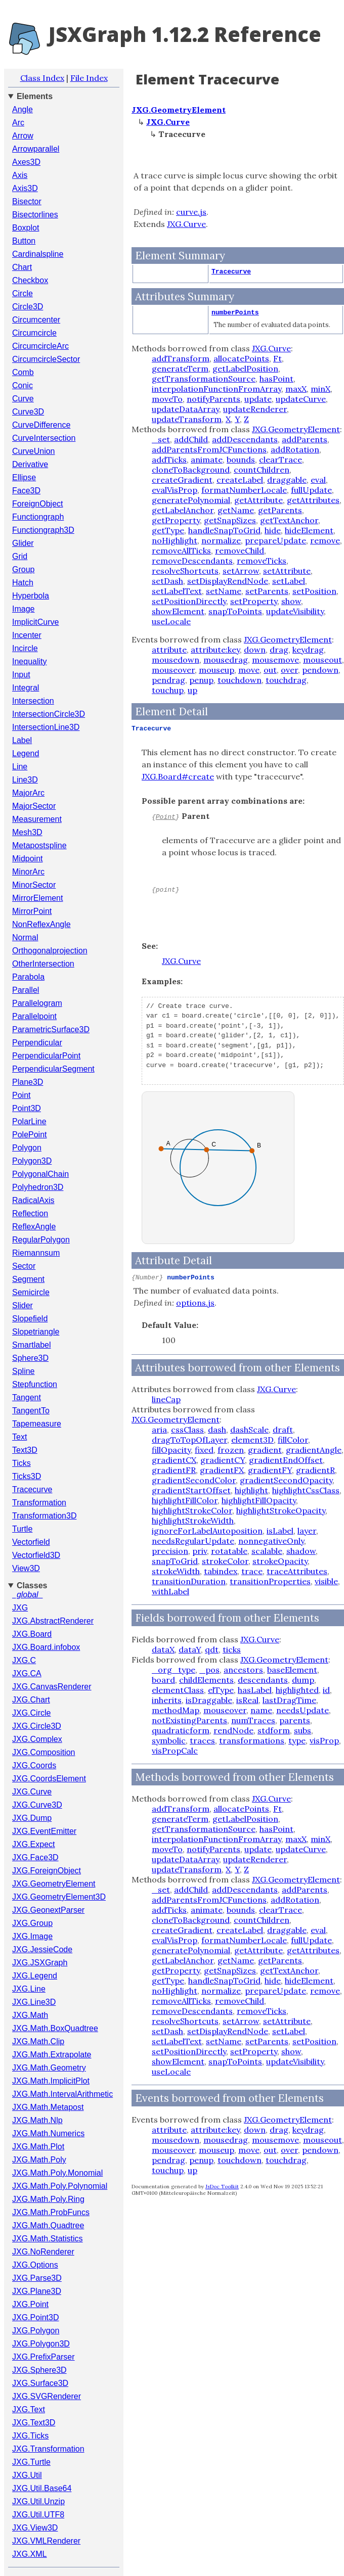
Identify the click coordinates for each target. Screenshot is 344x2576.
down (255, 650)
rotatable (229, 1551)
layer (306, 1531)
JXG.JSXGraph (39, 1962)
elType (221, 1690)
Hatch (22, 582)
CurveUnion (33, 451)
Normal (25, 937)
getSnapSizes (230, 520)
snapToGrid (175, 1561)
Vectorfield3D (36, 1555)
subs (302, 1730)
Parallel (25, 990)
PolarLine (29, 1121)
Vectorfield (31, 1542)
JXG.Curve (32, 1791)
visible (326, 1581)
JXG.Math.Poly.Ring (48, 2199)
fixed (204, 1450)
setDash (167, 581)
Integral (25, 687)
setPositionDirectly (189, 601)
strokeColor (225, 1561)
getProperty (176, 520)
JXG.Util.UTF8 (38, 2514)
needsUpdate (302, 1710)
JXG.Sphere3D (39, 2370)
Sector (23, 1266)
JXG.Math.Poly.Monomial (57, 2173)
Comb (23, 372)
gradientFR (174, 1470)
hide (273, 530)
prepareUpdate (275, 540)
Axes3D (26, 162)
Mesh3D (27, 832)
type (297, 1740)
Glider (23, 543)
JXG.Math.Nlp (37, 2120)
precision (170, 1551)
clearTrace (280, 459)
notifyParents (213, 399)
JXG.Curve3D (37, 1805)
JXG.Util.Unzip (38, 2501)
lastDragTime (289, 1700)
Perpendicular (37, 1042)
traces (202, 1740)
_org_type (173, 1670)
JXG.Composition (43, 1752)
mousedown (175, 660)
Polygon (26, 1147)
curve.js (191, 212)
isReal (247, 1700)
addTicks (169, 459)
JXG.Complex (37, 1739)
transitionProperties (270, 1581)
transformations (251, 1740)
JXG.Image (32, 1936)
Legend (25, 753)
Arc (18, 122)
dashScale (249, 1429)
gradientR (315, 1470)
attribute (169, 650)
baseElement (292, 1670)
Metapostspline (39, 845)
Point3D (26, 1108)
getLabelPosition (245, 368)
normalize (221, 540)
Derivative (30, 464)
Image (23, 609)
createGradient (182, 480)
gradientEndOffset (286, 1460)
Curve (23, 398)
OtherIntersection (43, 963)
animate (207, 459)
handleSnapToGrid (224, 530)
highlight (251, 1490)
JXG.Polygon (35, 2330)
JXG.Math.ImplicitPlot (51, 2081)
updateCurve (301, 399)
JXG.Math (30, 2015)
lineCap (166, 1399)
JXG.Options (35, 2265)
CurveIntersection (43, 438)
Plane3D (27, 1082)
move (249, 670)
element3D (252, 1440)
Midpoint (27, 858)
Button (23, 241)
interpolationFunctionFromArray (216, 389)
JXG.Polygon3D (41, 2343)
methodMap (175, 1710)
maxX (296, 389)
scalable (266, 1551)
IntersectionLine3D (45, 727)
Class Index (42, 78)
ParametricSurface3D (51, 1029)
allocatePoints (241, 358)
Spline (23, 1371)
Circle (22, 293)
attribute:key (215, 650)
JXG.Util (27, 2475)
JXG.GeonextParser (48, 1910)
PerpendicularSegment (53, 1069)
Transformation (39, 1502)
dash (217, 1429)
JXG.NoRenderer (43, 2251)
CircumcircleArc (40, 346)
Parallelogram (37, 1003)
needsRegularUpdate (193, 1541)
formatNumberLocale (244, 490)
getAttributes (313, 500)
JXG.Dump (32, 1818)
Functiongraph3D (43, 530)
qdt (212, 1649)
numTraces (253, 1720)
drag (279, 650)
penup (201, 680)
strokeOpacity (280, 1561)
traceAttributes (297, 1571)
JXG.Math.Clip (38, 2041)
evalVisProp (174, 490)
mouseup (216, 670)
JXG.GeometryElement (54, 1883)
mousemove (275, 660)
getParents (280, 510)
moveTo (167, 399)
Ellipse (24, 477)
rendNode (233, 1730)
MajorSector (34, 806)
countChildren (261, 470)
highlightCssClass (305, 1490)
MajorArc (28, 793)
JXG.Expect (33, 1844)
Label (22, 740)
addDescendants (245, 439)
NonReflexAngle (41, 924)
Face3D (26, 490)
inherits (167, 1700)
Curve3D (28, 411)
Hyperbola (30, 595)
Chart (22, 267)
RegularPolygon (41, 1239)
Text (19, 1437)
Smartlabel (31, 1345)
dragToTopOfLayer (189, 1440)
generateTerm (180, 368)
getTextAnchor (289, 520)
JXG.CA (26, 1673)
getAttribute (258, 500)
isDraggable (209, 1700)
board (163, 1680)
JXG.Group (32, 1923)
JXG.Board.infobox (46, 1647)
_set (161, 439)
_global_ (27, 1594)
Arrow (22, 135)
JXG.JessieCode (42, 1949)
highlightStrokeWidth (193, 1520)
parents (294, 1720)
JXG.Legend (34, 1975)
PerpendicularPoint (46, 1055)
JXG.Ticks (30, 2435)
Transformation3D (44, 1515)
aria (159, 1429)
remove (325, 540)
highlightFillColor (185, 1500)
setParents (266, 591)
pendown (320, 670)
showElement (178, 611)
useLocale (171, 621)
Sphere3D (30, 1358)
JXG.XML (29, 2554)
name (261, 1710)
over (289, 670)
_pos (209, 1670)
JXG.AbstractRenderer (53, 1621)
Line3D (25, 779)
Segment (28, 1279)
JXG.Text (28, 2409)
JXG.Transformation (48, 2449)
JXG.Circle (31, 1713)
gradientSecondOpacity (286, 1480)
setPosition (314, 591)
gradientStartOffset (191, 1490)
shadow (301, 1551)
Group (23, 569)
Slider (22, 1305)
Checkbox (30, 280)
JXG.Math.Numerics (48, 2133)
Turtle (22, 1529)
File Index (89, 78)
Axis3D (25, 188)
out (270, 670)
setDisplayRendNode (227, 581)
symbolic (169, 1740)
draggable (287, 480)
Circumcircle (34, 333)
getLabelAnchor (182, 510)
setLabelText (177, 591)
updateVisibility (295, 611)
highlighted (297, 1690)
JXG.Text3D (33, 2422)
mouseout (322, 660)
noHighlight (174, 540)
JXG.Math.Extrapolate (52, 2054)
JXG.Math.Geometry (49, 2067)
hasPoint (276, 379)
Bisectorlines (35, 214)
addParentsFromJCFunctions (209, 449)
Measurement (37, 819)
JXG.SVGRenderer (46, 2396)
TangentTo (31, 1410)
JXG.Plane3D (36, 2291)
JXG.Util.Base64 (41, 2488)
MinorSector (34, 885)
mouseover (173, 670)
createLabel (240, 480)
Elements (35, 96)
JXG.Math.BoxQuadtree (55, 2028)
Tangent (26, 1397)
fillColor (293, 1440)
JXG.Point (30, 2304)
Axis (19, 175)
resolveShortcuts (185, 571)
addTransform (180, 358)
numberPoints (235, 312)
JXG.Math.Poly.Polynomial (59, 2186)
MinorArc (28, 871)
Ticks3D (26, 1476)
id (326, 1690)
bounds (241, 459)
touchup (168, 690)
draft (283, 1429)
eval (318, 480)
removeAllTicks (181, 550)
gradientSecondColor (194, 1480)
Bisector (26, 201)
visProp (324, 1740)
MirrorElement (37, 898)
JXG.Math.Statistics (47, 2238)
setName (223, 591)
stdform (273, 1730)
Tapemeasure (36, 1423)
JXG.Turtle (31, 2462)
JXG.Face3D (35, 1857)
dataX (163, 1649)
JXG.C (24, 1660)
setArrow (241, 571)
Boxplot (25, 227)
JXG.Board (32, 1634)
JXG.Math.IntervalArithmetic (62, 2094)
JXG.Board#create (178, 776)
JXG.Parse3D (37, 2278)
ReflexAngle (34, 1226)
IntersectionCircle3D (48, 714)
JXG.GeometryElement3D (59, 1897)
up (192, 690)
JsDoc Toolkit (222, 2186)
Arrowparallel (35, 149)
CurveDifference (41, 425)
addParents (304, 439)
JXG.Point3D (35, 2317)
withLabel (170, 1591)
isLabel (280, 1531)
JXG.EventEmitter (44, 1831)
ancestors (243, 1670)
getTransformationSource (203, 379)
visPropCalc (175, 1750)
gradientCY (222, 1460)
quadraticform (180, 1730)
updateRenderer (255, 409)
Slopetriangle (35, 1331)
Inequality (29, 661)
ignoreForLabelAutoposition (207, 1531)
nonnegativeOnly (271, 1541)
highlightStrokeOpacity (280, 1510)
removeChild (239, 550)
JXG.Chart (31, 1699)
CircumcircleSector (46, 359)
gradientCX (174, 1460)
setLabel (288, 581)
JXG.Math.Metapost (47, 2107)
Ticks (21, 1463)
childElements (206, 1680)
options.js (195, 1303)
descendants (263, 1680)
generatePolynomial (191, 500)
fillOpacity (171, 1450)
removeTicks (261, 561)
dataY (190, 1649)
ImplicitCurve (35, 622)
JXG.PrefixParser (43, 2357)
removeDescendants (192, 561)
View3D (26, 1568)
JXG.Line (29, 1989)
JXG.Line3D (34, 2002)
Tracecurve (32, 1489)
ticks (232, 1649)
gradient (265, 1450)
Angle (22, 109)
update (258, 399)
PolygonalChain (40, 1174)
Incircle (25, 648)
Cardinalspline (37, 254)
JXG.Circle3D (36, 1726)
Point (21, 1095)
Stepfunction (34, 1384)
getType (168, 530)
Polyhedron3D (37, 1187)
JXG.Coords (34, 1765)
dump (303, 1680)
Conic (22, 385)
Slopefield (30, 1318)
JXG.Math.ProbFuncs (51, 2212)
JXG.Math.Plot (38, 2146)
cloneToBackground (191, 470)
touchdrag (286, 680)
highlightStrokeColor (192, 1510)
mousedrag (225, 660)
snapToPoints (235, 611)
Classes (32, 1585)
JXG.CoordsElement (49, 1778)
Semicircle (31, 1292)
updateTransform (187, 419)
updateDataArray (185, 409)
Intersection (33, 701)
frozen (231, 1450)
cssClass (187, 1429)
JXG (20, 1607)
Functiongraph (38, 517)
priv (199, 1551)
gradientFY (270, 1470)
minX (320, 389)
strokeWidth (176, 1571)
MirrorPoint (32, 911)
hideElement (309, 530)
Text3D (24, 1450)
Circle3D (27, 306)
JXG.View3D (35, 2527)
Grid (19, 556)
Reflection (30, 1213)
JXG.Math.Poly (39, 2159)
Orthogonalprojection (50, 950)
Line (19, 766)
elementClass (178, 1690)
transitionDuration (189, 1581)
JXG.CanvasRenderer (52, 1686)
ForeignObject (37, 503)
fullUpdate (311, 490)
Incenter (26, 635)
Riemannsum (36, 1253)
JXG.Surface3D (40, 2383)
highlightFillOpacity (259, 1500)
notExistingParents (189, 1720)
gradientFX (222, 1470)
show (291, 601)
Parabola (28, 977)
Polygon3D (32, 1161)
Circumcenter (36, 319)
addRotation (295, 449)
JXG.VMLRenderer (46, 2541)
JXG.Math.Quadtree (48, 2225)
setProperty (253, 601)
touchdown (240, 680)
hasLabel (255, 1690)
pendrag (168, 680)
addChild (191, 439)
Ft (277, 358)
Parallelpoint (34, 1016)
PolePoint (29, 1134)
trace (252, 1571)
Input (21, 674)
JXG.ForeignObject (46, 1870)
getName (236, 510)
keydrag (308, 650)
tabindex (220, 1571)
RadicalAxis (33, 1200)
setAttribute (287, 571)
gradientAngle (313, 1450)
